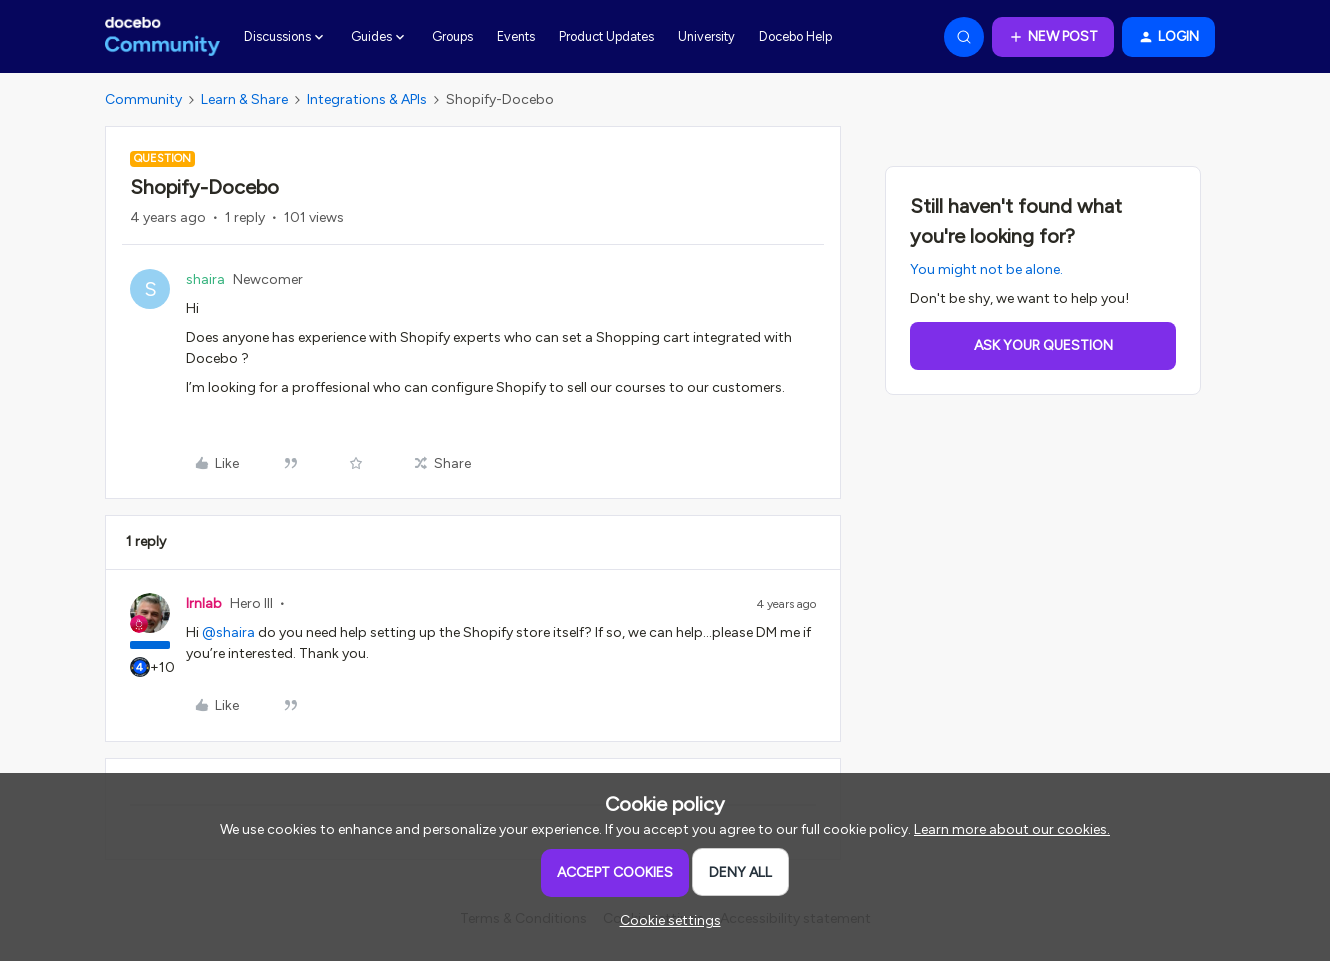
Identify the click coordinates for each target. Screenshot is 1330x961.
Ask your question (1043, 345)
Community (143, 99)
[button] (1053, 37)
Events (516, 36)
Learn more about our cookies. (1012, 829)
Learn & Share (244, 99)
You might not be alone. (986, 269)
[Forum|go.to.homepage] (162, 37)
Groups (452, 36)
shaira (205, 279)
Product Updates (606, 36)
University (706, 36)
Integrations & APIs (367, 99)
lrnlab (204, 603)
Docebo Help (795, 36)
